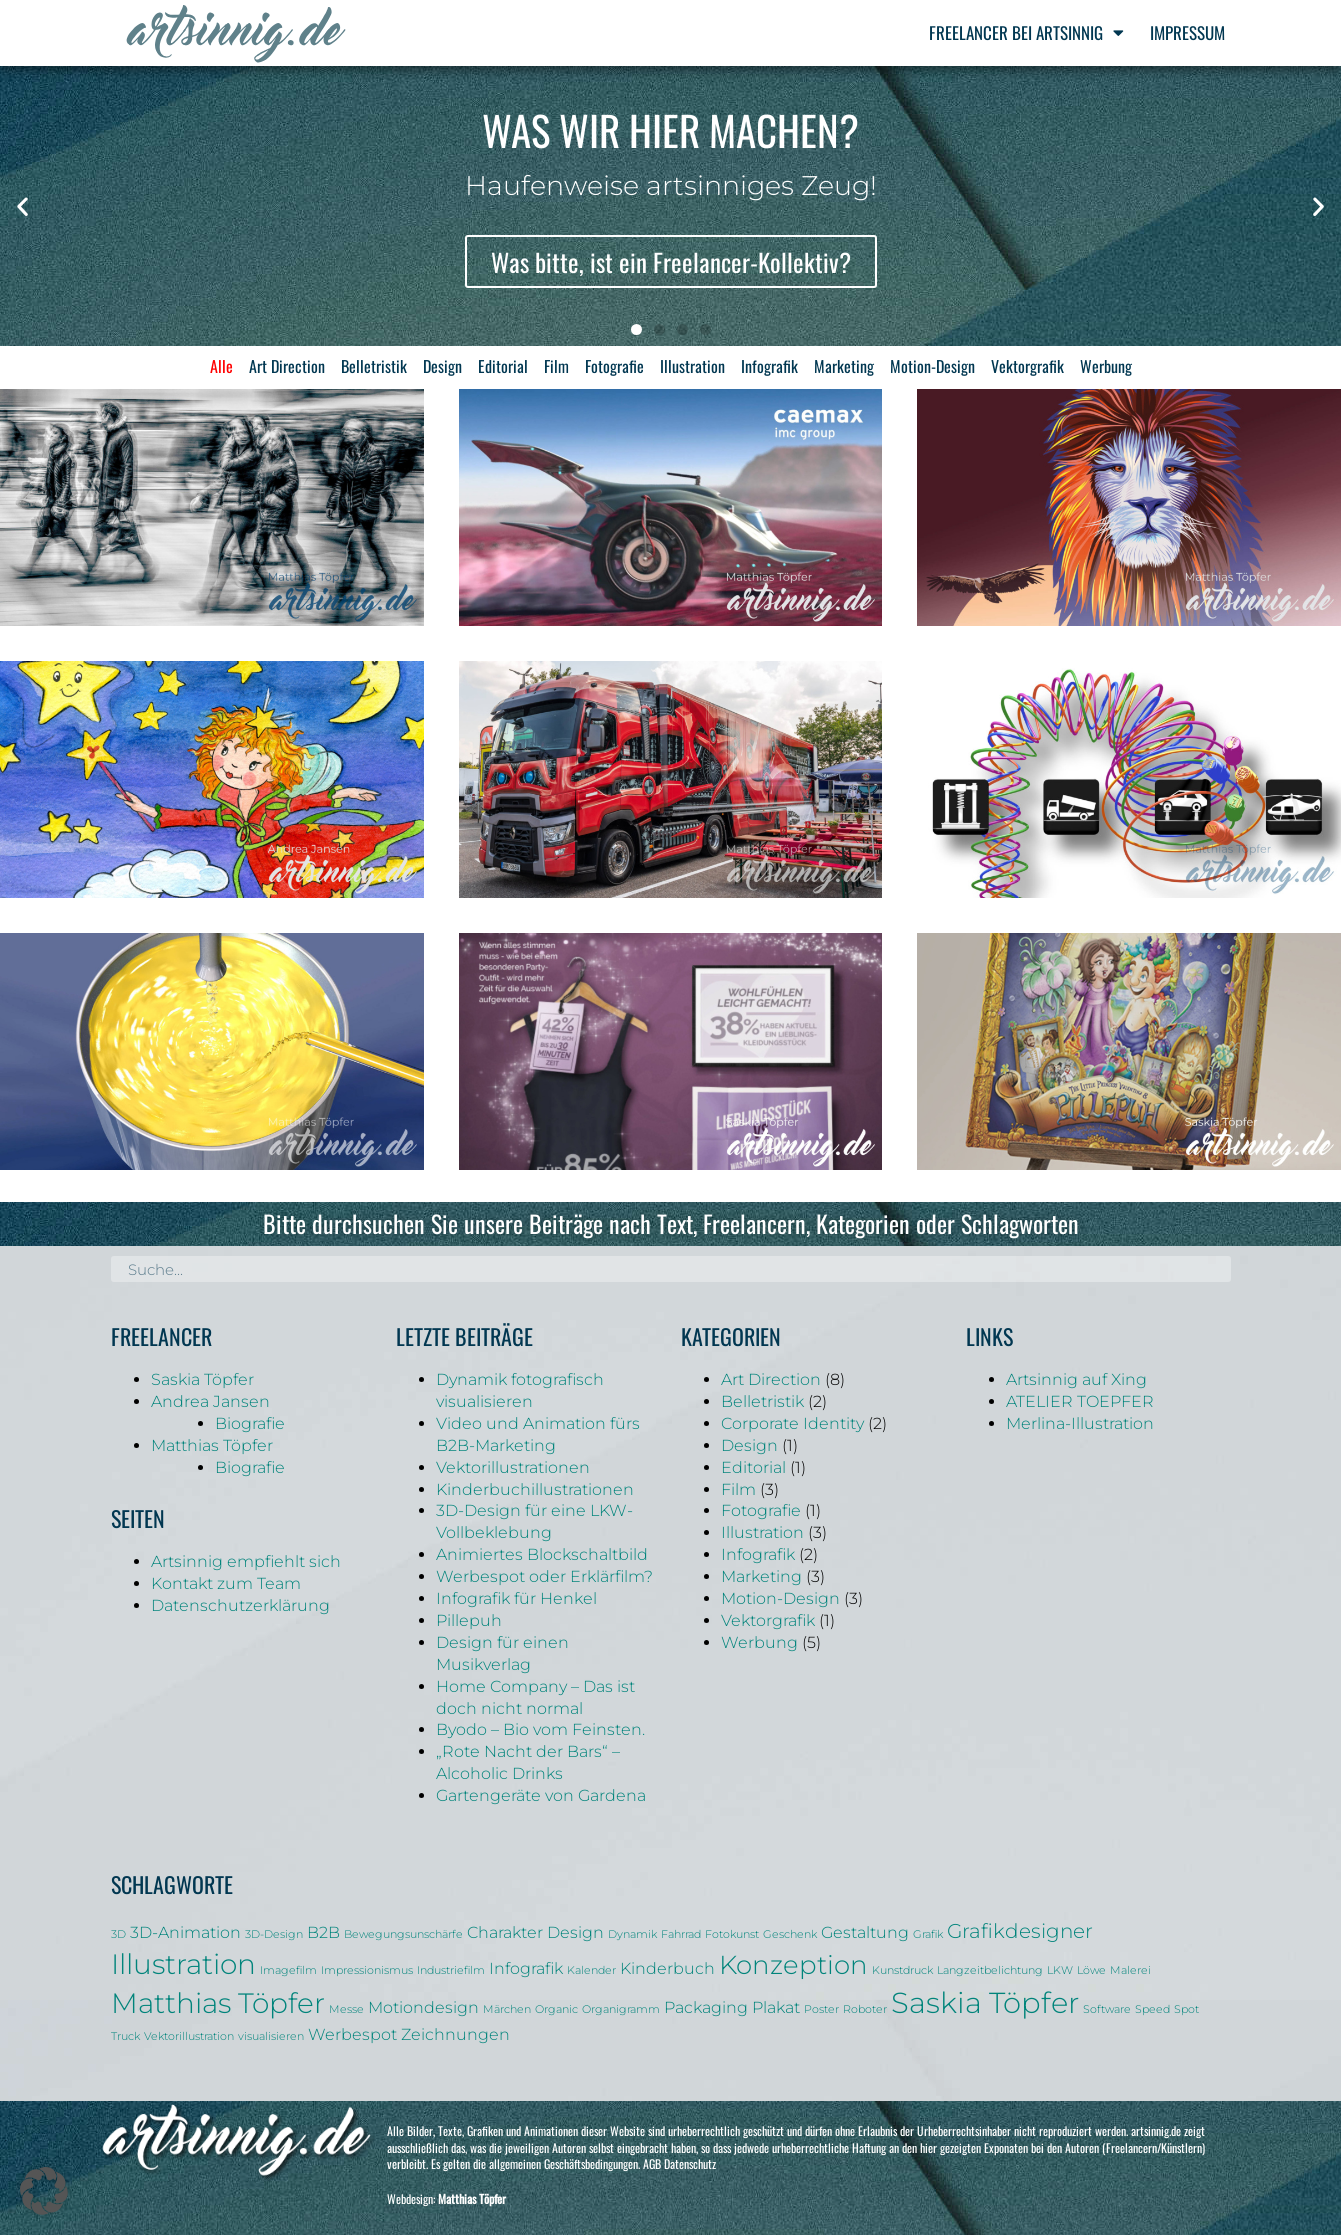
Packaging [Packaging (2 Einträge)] (706, 2007)
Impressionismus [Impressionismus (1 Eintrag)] (367, 1970)
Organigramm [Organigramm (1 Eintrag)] (621, 2009)
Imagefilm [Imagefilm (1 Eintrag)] (288, 1970)
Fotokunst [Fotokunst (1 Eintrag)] (732, 1934)
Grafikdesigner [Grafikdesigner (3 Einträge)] (1020, 1931)
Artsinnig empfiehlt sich (246, 1561)
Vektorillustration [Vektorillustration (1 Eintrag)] (189, 2036)
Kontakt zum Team (226, 1583)
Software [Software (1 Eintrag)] (1107, 2009)
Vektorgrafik (1027, 366)
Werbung (1106, 366)
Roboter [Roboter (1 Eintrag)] (865, 2009)
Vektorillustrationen (513, 1467)
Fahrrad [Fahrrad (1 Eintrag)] (681, 1934)
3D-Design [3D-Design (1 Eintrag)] (274, 1934)
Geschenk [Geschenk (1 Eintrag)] (790, 1934)
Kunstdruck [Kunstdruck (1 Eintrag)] (902, 1970)
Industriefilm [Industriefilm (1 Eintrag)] (451, 1970)
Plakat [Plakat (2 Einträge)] (776, 2007)
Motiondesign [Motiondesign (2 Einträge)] (423, 2007)
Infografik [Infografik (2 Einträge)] (526, 1968)
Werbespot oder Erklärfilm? (544, 1576)
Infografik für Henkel (516, 1598)
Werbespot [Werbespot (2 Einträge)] (352, 2034)
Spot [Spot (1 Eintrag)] (1186, 2009)
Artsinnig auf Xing (1076, 1379)
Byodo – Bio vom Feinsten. (540, 1729)
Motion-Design (932, 366)
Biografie (250, 1423)
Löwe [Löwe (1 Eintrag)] (1091, 1970)
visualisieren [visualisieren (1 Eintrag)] (271, 2036)
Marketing (844, 366)
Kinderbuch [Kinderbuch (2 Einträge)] (667, 1968)
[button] (22, 205)
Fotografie (614, 366)
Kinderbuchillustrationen (535, 1489)
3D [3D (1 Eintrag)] (118, 1934)
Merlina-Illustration (1080, 1423)
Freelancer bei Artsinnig (1026, 32)
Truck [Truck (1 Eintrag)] (125, 2036)
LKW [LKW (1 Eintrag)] (1060, 1970)
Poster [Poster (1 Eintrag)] (821, 2009)
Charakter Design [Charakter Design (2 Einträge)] (535, 1932)
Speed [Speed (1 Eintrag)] (1152, 2009)
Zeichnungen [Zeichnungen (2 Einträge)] (455, 2034)
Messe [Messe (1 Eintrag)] (346, 2009)
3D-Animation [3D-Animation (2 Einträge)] (185, 1932)
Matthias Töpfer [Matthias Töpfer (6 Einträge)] (218, 2003)
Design (442, 366)
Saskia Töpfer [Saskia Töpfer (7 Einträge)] (985, 2002)
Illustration (692, 366)
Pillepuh (469, 1620)
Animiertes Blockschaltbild (542, 1554)
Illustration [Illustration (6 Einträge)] (183, 1964)
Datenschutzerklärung (240, 1605)
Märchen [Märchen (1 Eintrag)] (507, 2009)
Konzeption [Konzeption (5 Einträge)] (793, 1964)
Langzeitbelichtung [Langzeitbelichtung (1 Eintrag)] (990, 1970)
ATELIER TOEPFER (1080, 1401)
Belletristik (374, 366)
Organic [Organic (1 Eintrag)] (556, 2009)
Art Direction (287, 366)
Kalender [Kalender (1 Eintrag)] (591, 1970)
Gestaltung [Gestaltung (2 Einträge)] (865, 1932)
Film (556, 366)
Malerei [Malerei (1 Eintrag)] (1130, 1970)
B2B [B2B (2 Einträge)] (323, 1932)
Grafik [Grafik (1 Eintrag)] (928, 1934)
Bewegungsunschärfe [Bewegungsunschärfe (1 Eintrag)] (403, 1934)
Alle (221, 366)
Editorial (503, 366)
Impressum (1187, 32)
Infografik (769, 366)
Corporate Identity (792, 1423)
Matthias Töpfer (212, 1445)
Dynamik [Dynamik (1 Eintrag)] (632, 1934)
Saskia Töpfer (202, 1379)
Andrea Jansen (210, 1401)
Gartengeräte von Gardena (541, 1795)
